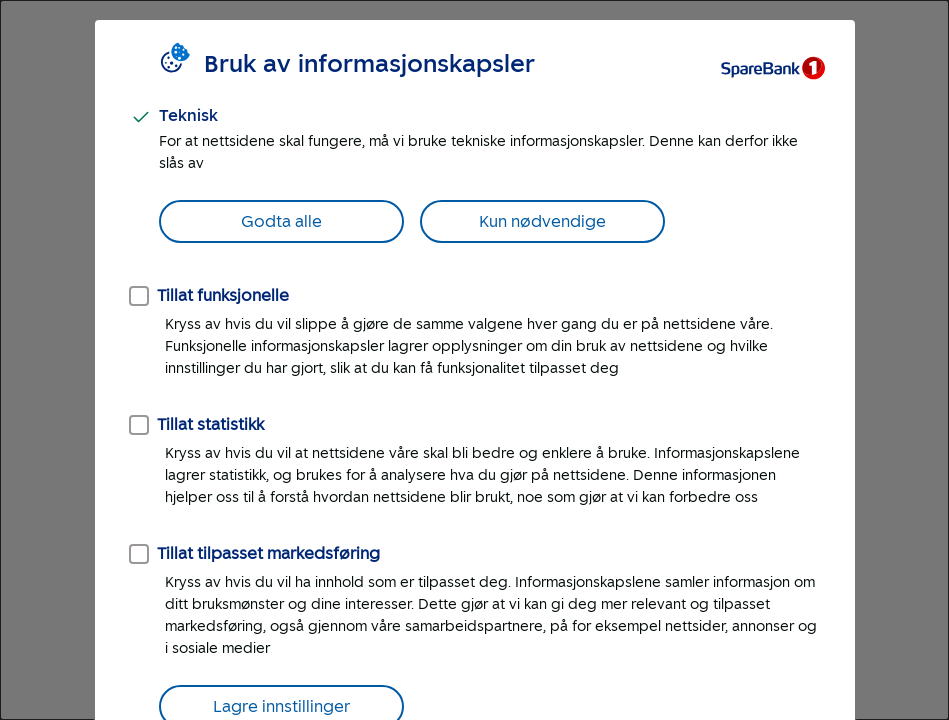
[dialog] (474, 360)
